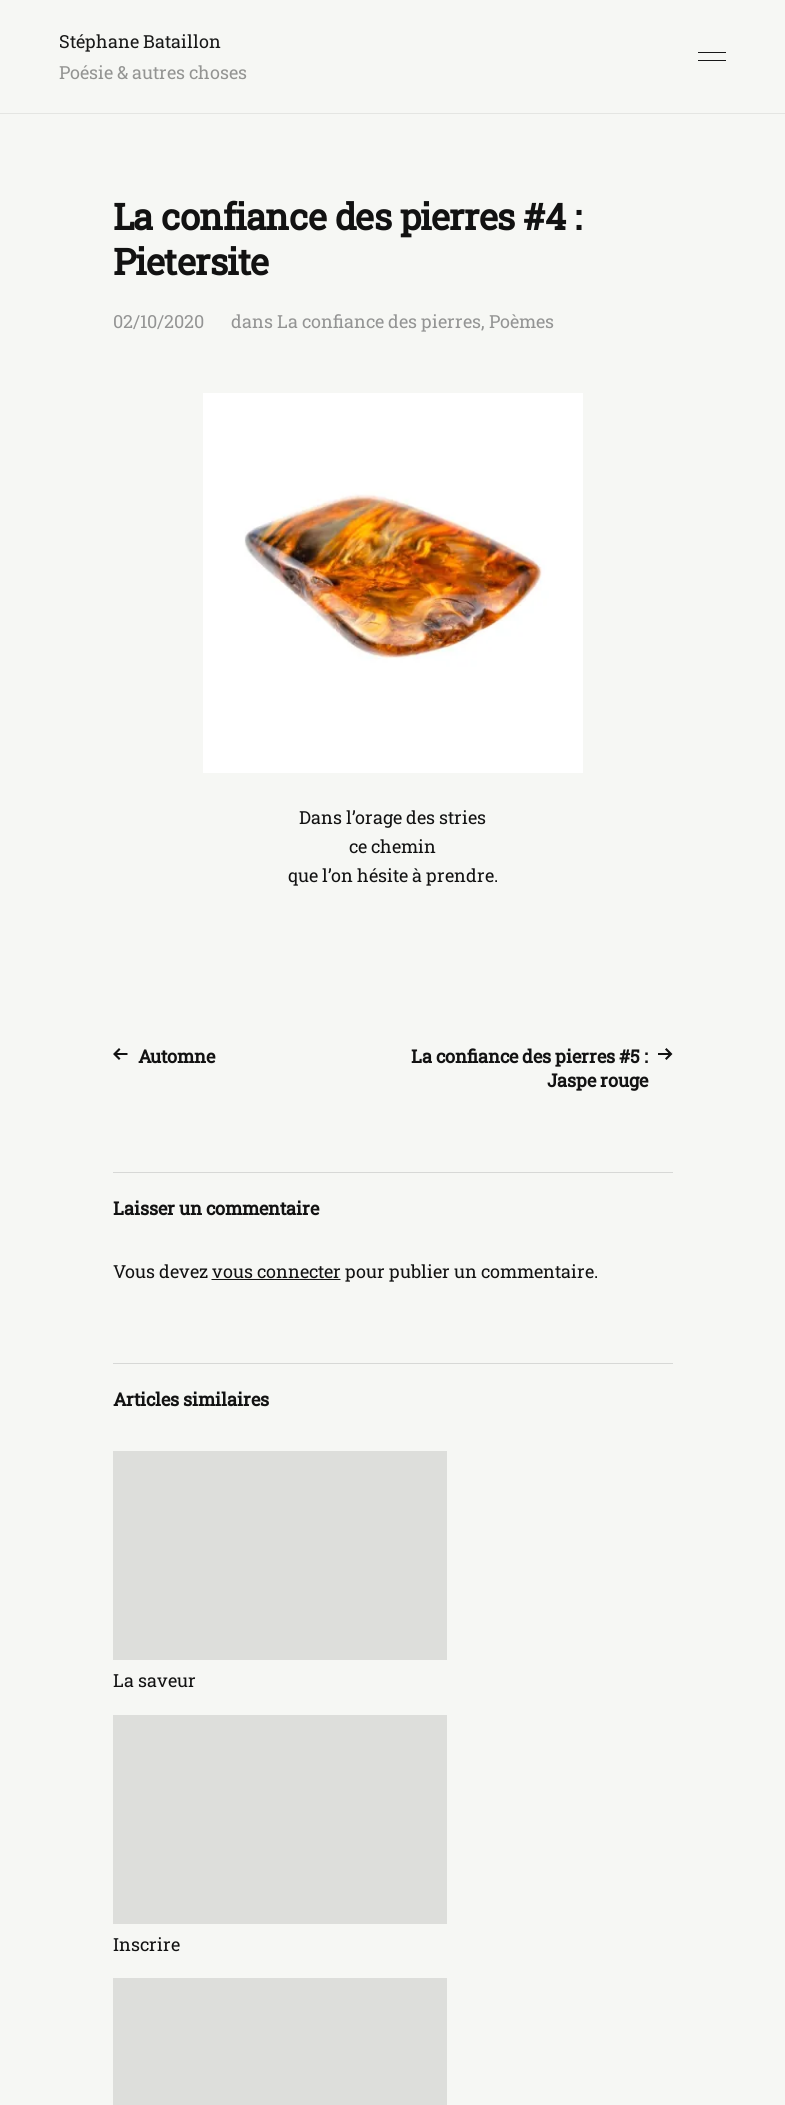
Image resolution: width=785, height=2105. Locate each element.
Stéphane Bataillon (140, 41)
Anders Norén (672, 2016)
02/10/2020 (158, 321)
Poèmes (521, 321)
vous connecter (276, 1271)
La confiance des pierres (379, 321)
